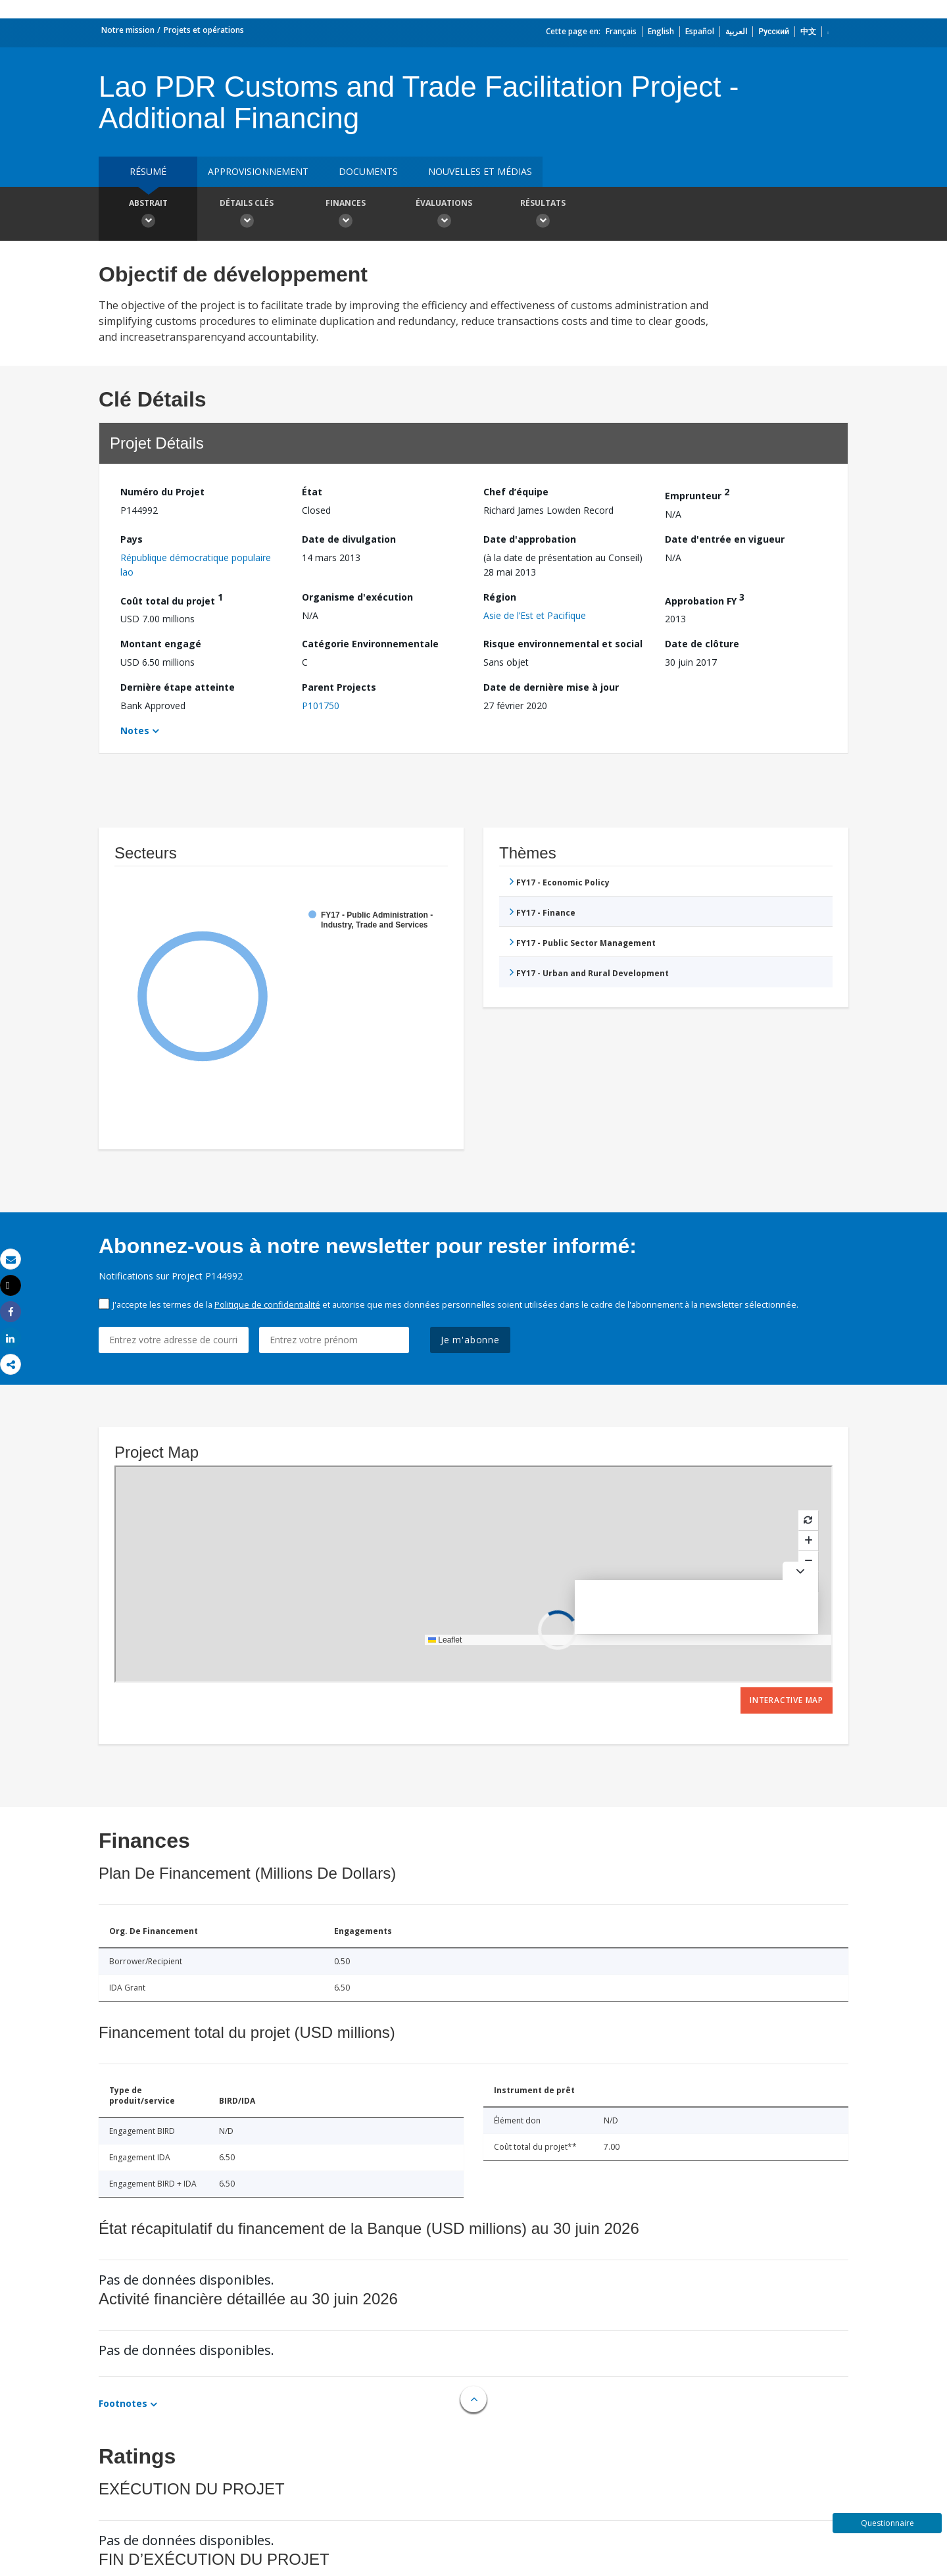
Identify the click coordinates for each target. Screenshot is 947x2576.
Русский (773, 31)
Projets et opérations (204, 30)
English (661, 31)
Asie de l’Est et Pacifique (534, 615)
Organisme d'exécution (357, 597)
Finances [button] (345, 215)
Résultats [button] (542, 215)
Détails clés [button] (246, 215)
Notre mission (128, 30)
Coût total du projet (171, 599)
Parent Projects (339, 687)
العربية (736, 31)
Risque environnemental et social (563, 643)
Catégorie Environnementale (370, 643)
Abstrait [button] (148, 215)
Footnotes (123, 2403)
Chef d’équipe (515, 491)
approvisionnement (258, 171)
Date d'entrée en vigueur (725, 539)
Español (699, 31)
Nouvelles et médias (480, 171)
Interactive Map (786, 1700)
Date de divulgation (349, 539)
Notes (134, 730)
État (312, 491)
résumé (148, 171)
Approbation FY (704, 599)
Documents (368, 171)
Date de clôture (702, 643)
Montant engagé (160, 643)
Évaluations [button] (444, 215)
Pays (131, 539)
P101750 (320, 705)
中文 (808, 31)
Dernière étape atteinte (177, 687)
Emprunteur (697, 493)
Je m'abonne (470, 1339)
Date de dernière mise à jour (551, 687)
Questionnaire (887, 2523)
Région (499, 597)
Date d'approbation (529, 539)
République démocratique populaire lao (195, 564)
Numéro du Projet (162, 491)
